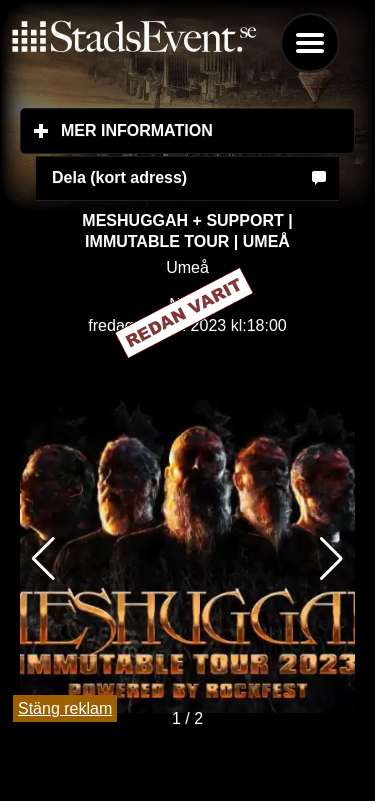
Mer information (208, 130)
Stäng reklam (65, 708)
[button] (331, 559)
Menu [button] (310, 43)
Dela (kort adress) (119, 177)
